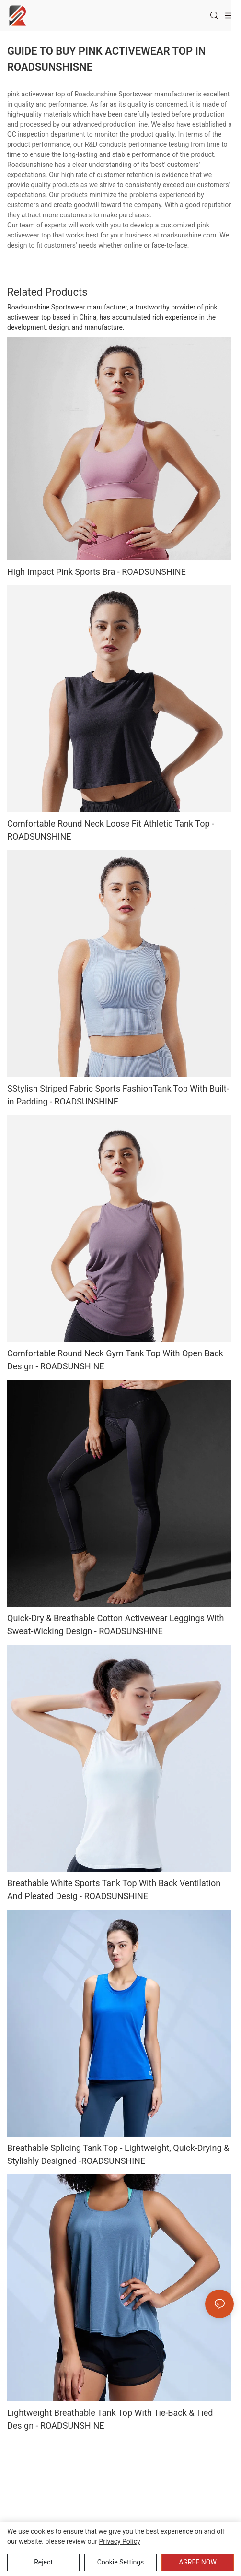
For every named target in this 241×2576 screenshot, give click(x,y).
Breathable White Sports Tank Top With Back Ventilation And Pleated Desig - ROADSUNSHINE (113, 1889)
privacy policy (119, 2541)
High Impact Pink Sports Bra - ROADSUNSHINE (96, 572)
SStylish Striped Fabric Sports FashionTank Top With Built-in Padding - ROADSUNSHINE (118, 1094)
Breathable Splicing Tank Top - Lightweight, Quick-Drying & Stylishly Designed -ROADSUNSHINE (118, 2154)
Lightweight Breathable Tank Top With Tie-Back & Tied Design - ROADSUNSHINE (110, 2419)
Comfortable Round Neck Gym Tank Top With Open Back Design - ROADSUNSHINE (115, 1359)
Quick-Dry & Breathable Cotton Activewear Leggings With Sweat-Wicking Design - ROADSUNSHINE (115, 1624)
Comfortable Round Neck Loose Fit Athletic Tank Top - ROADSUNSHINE (110, 830)
